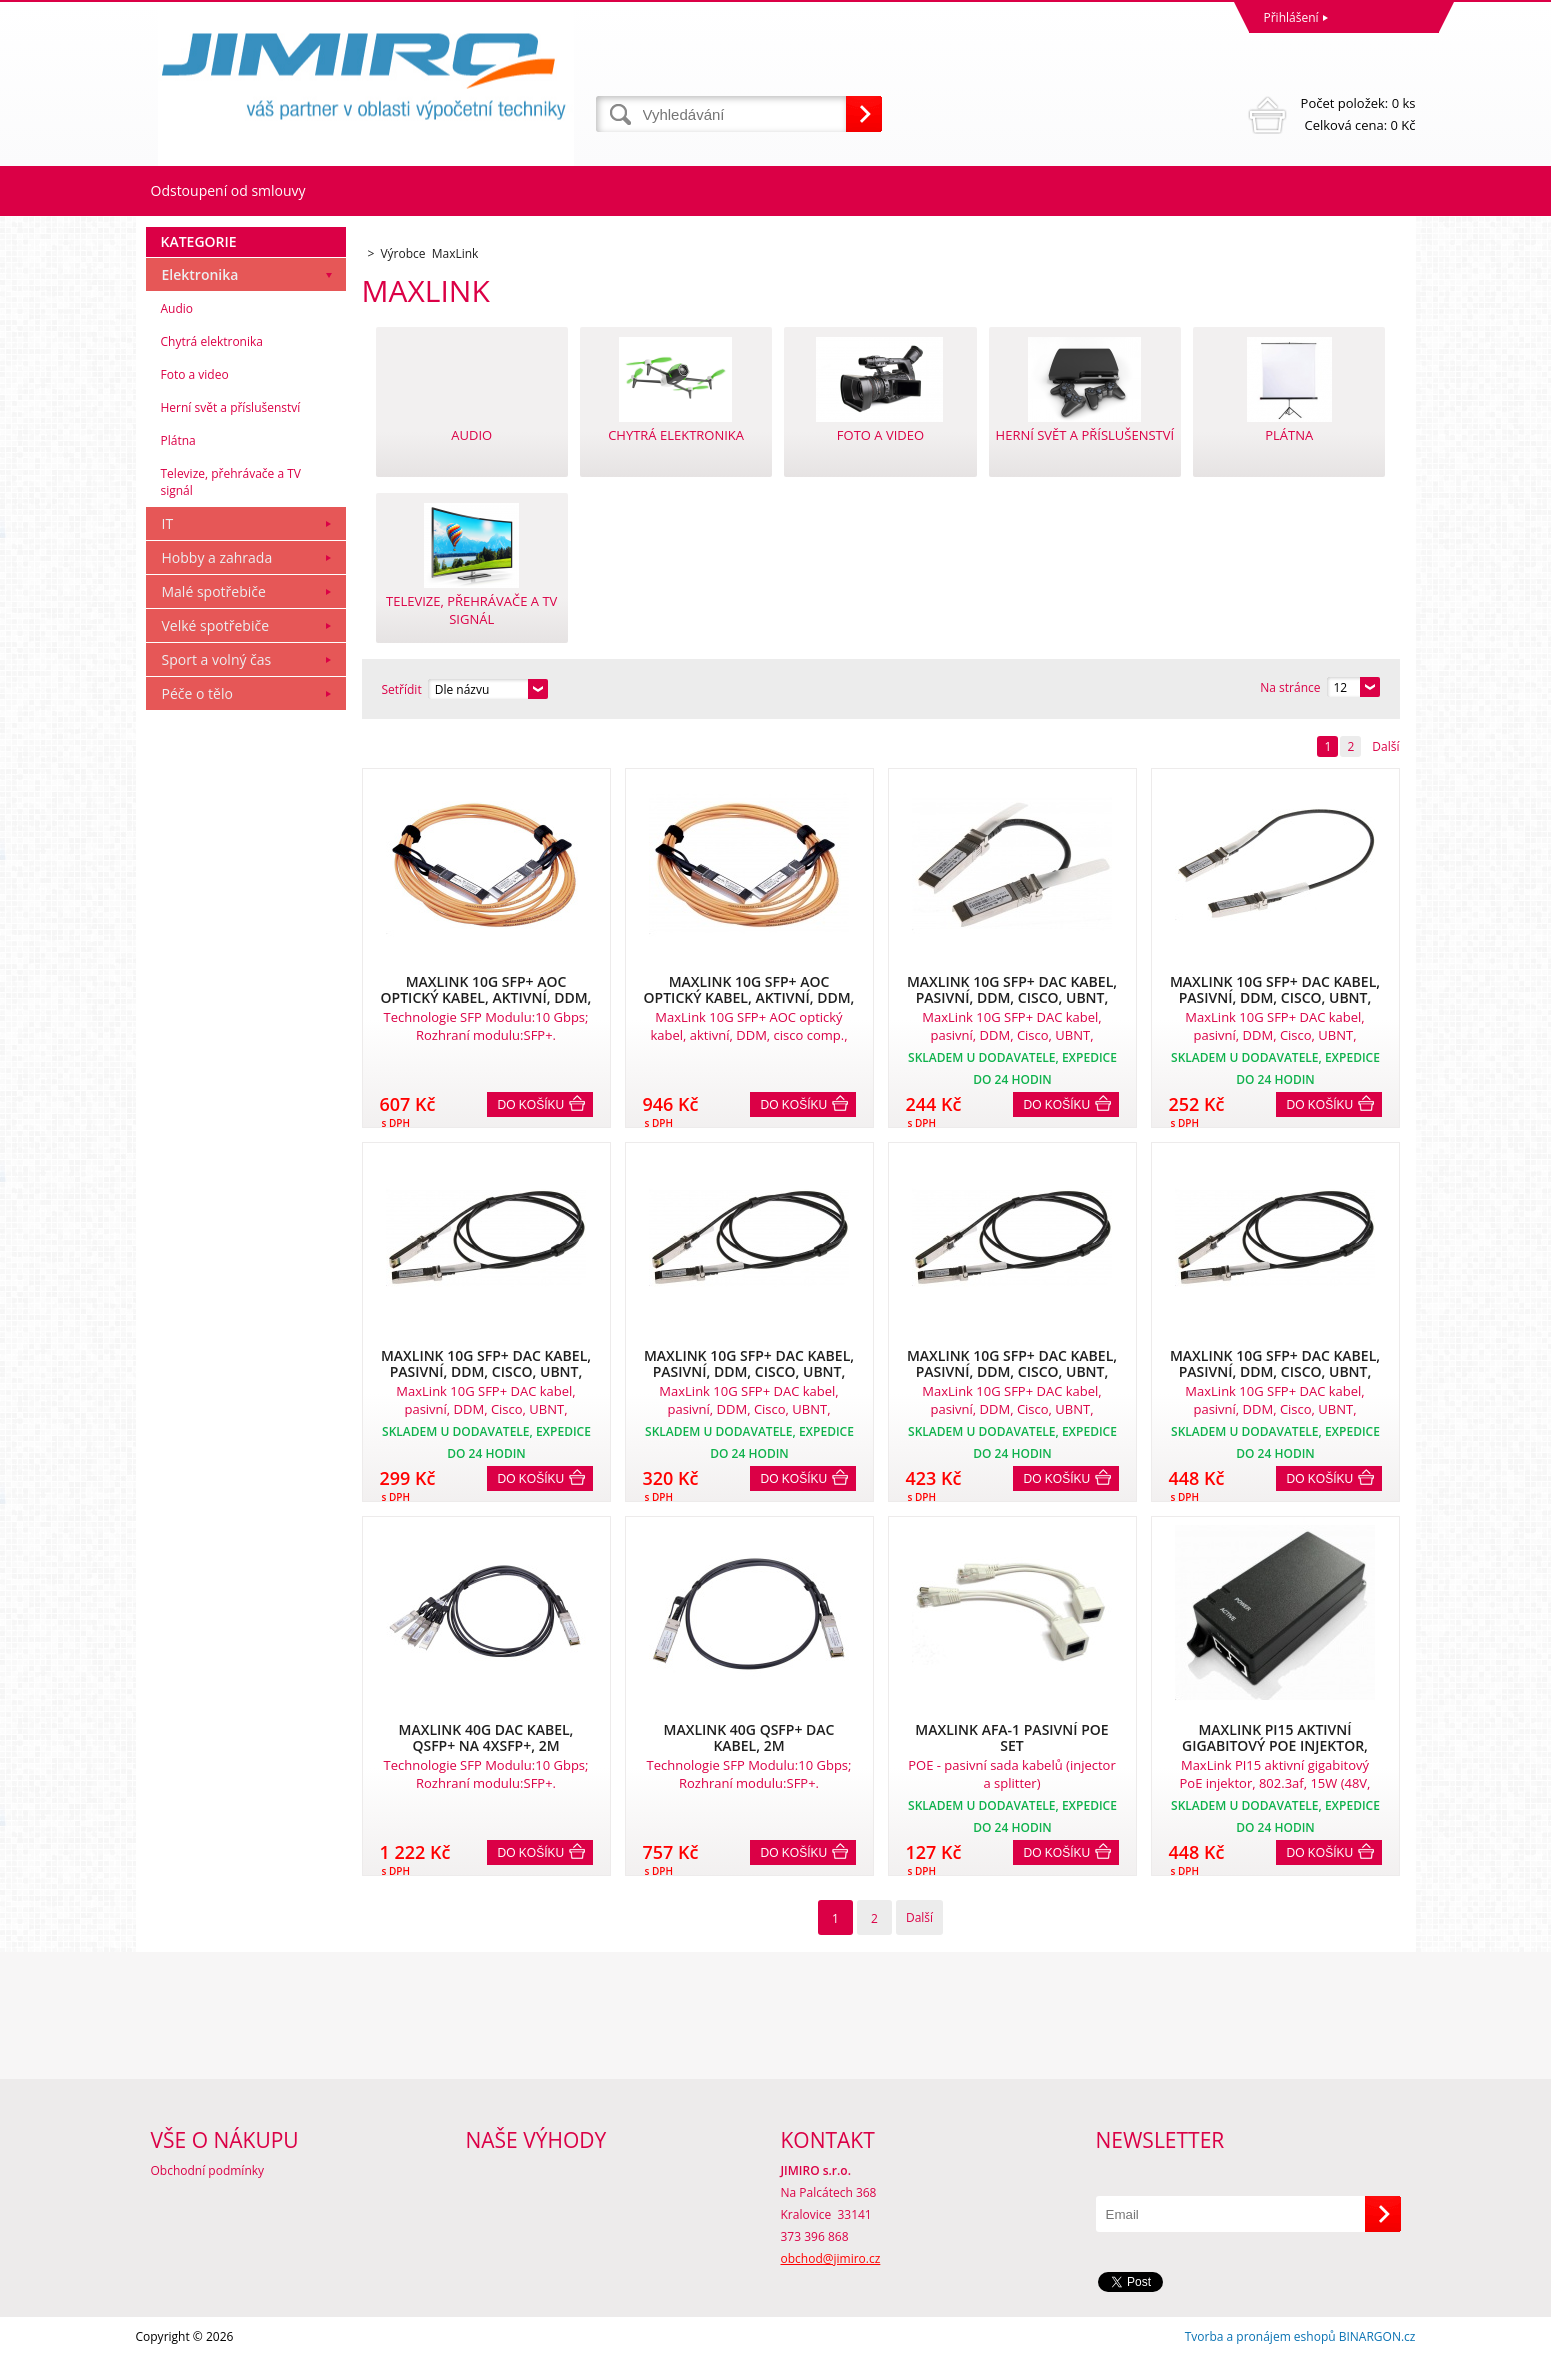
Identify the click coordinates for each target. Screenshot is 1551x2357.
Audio (177, 308)
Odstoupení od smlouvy (228, 190)
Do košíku (531, 1105)
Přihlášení (1291, 17)
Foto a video (195, 374)
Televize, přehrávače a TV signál (231, 482)
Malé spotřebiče (214, 591)
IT (168, 523)
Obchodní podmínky (208, 2170)
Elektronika (200, 274)
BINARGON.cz (1377, 2336)
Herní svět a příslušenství (231, 407)
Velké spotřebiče (216, 625)
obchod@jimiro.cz (831, 2258)
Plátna (178, 440)
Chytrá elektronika (212, 341)
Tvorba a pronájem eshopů (1260, 2336)
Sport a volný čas (217, 659)
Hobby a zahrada (217, 557)
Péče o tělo (197, 693)
